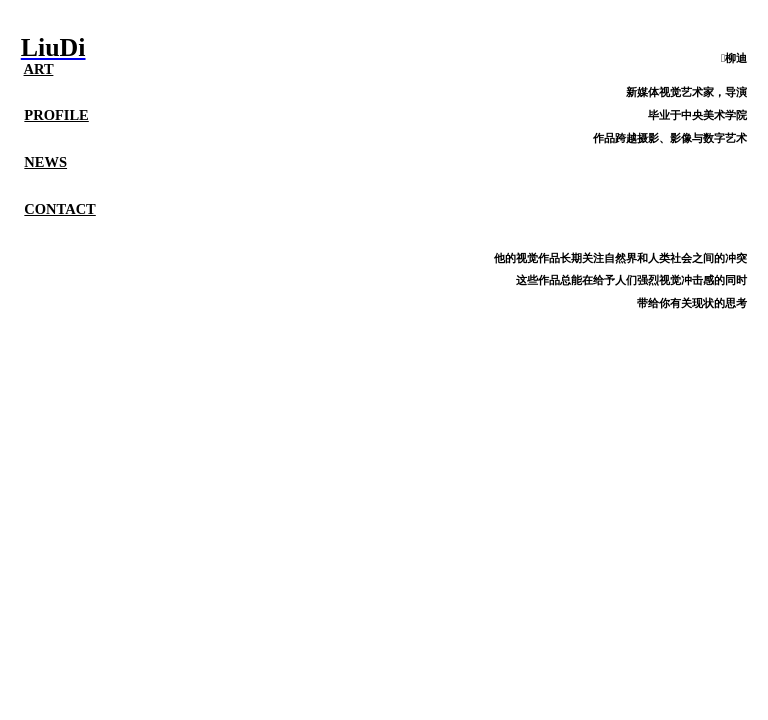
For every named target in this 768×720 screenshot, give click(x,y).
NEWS (45, 162)
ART (39, 69)
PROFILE (56, 115)
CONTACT (59, 209)
